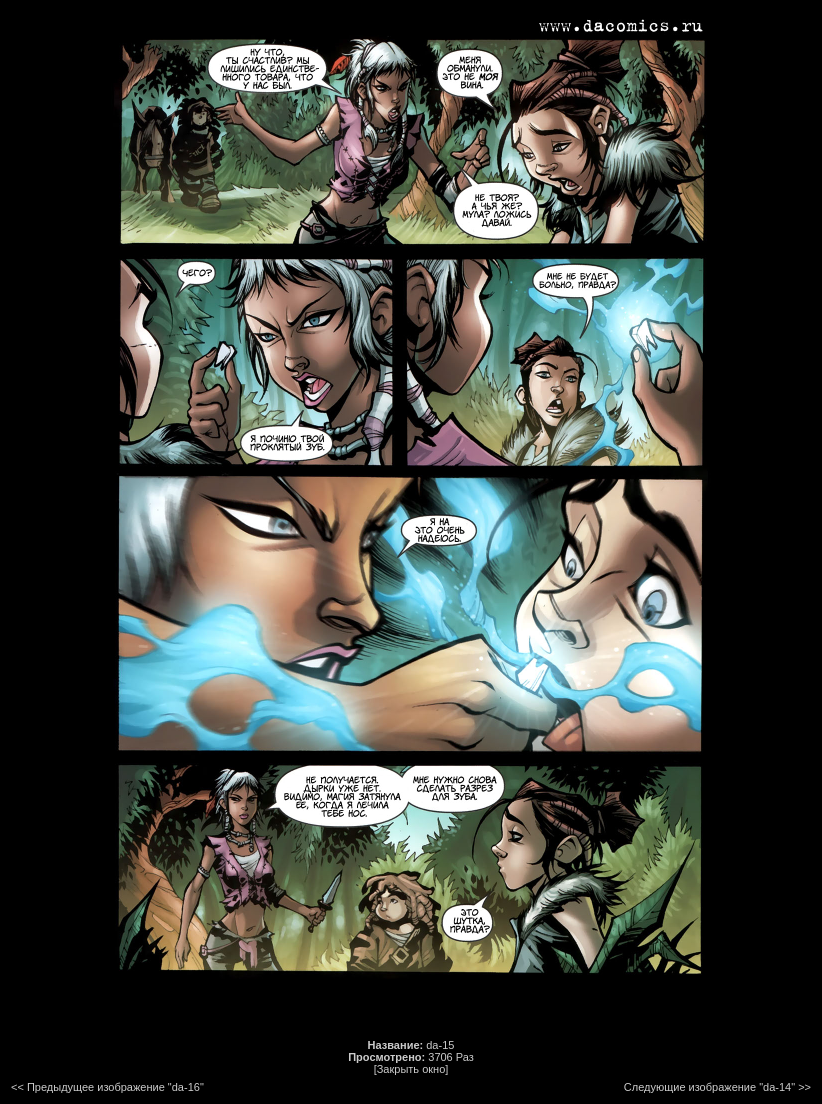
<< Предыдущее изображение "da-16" (107, 1087)
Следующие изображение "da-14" (709, 1087)
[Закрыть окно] (411, 1069)
